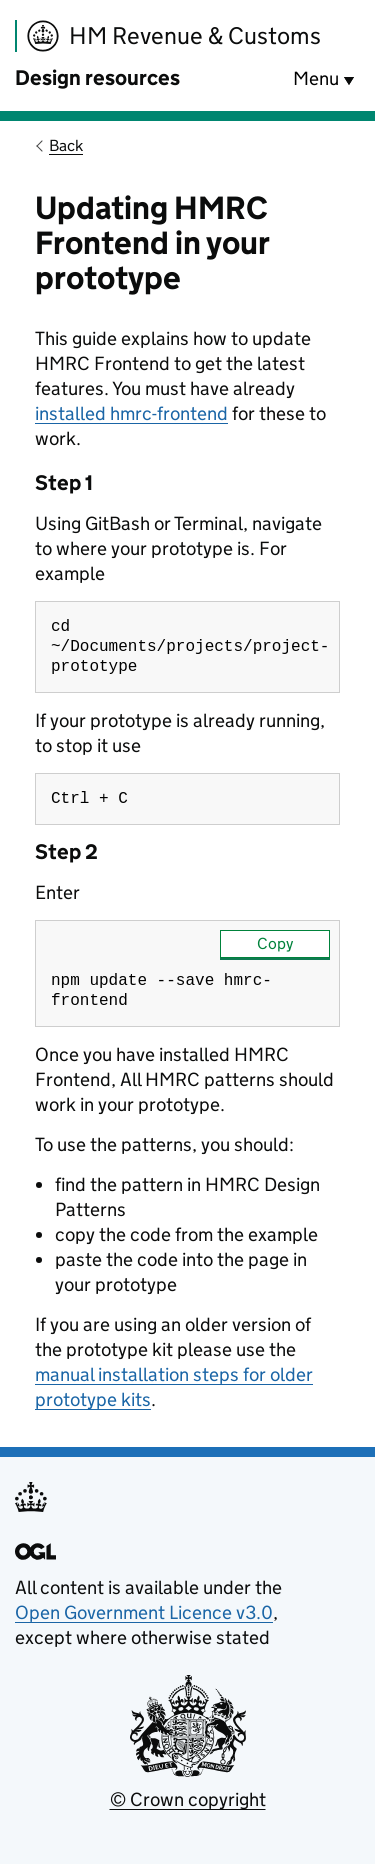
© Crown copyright (188, 1811)
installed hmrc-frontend (131, 413)
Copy (275, 951)
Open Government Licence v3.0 (144, 1624)
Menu (316, 78)
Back (66, 145)
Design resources (97, 78)
